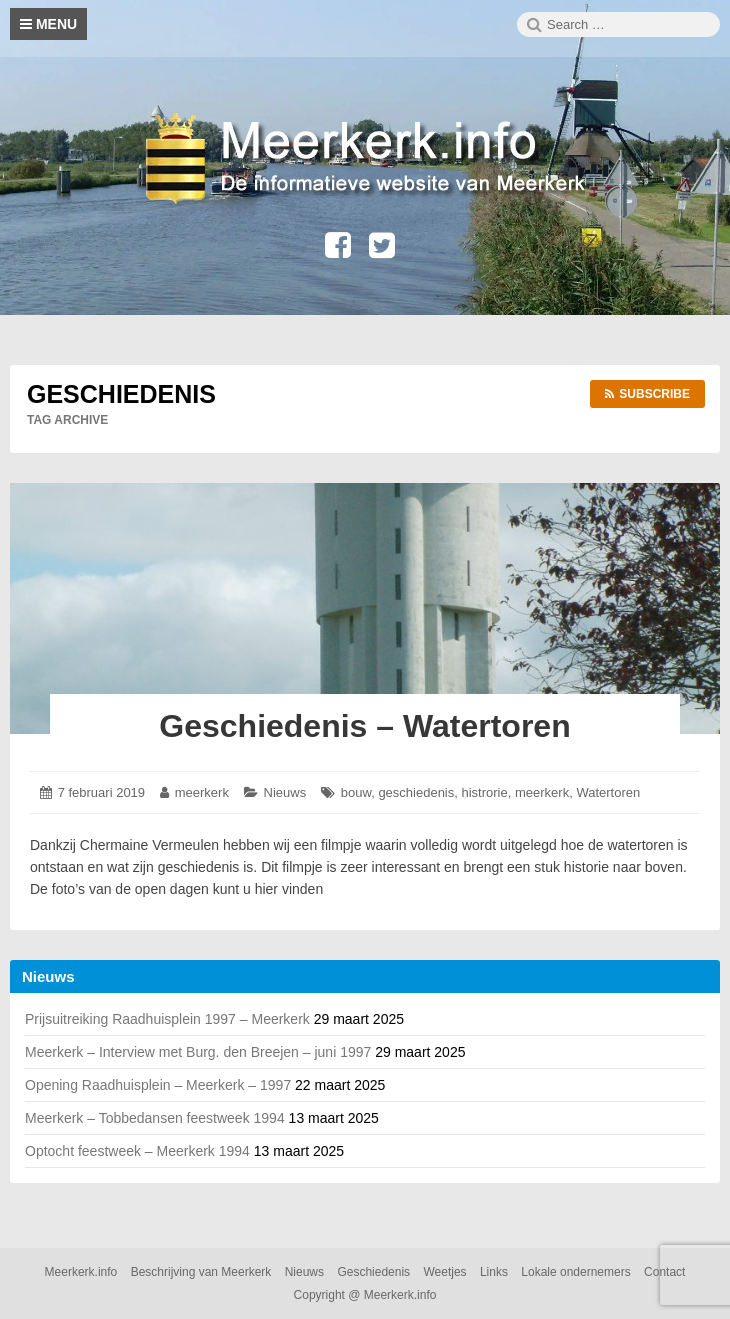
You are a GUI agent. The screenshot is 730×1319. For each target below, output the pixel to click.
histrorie (485, 792)
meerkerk (202, 792)
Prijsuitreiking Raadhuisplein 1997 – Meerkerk (167, 1019)
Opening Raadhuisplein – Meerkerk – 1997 (158, 1085)
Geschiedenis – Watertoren (364, 726)
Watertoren (608, 792)
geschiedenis (416, 792)
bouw (356, 792)
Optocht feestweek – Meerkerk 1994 (137, 1151)
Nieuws (285, 792)
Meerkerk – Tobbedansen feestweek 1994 (155, 1118)
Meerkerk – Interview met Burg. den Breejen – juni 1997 (198, 1052)
